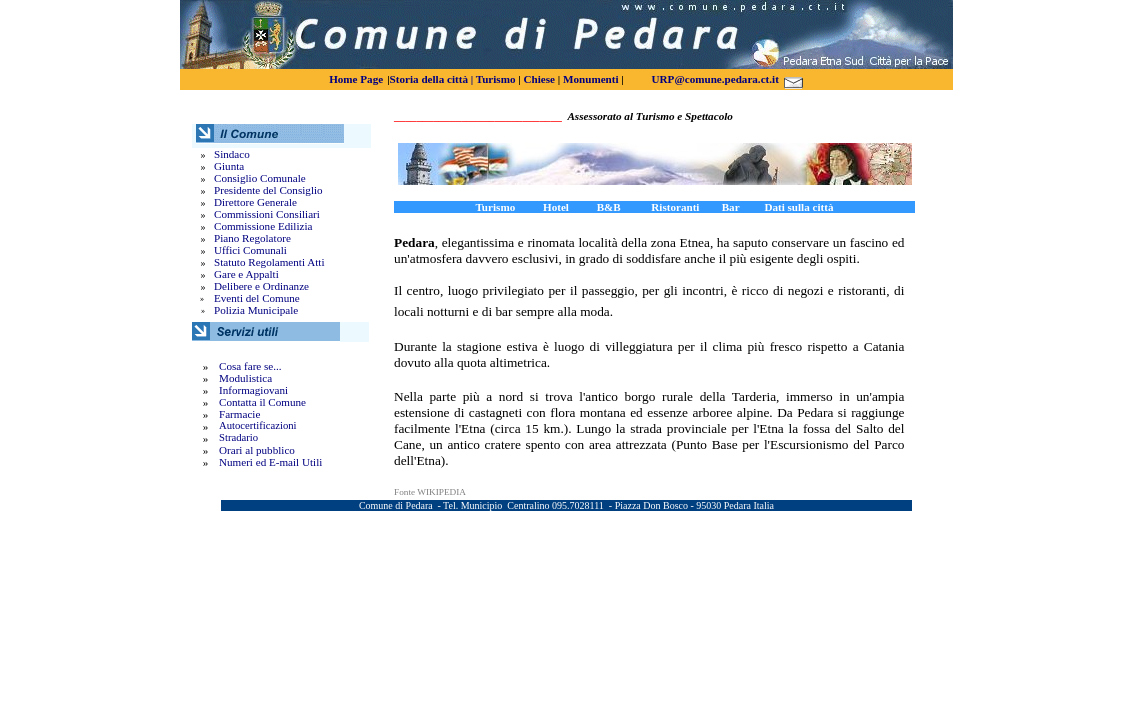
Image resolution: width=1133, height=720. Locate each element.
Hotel (556, 207)
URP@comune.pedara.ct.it (715, 79)
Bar (740, 207)
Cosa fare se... (250, 366)
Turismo (496, 79)
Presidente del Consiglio (268, 190)
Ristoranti (675, 207)
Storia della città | (432, 79)
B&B (624, 207)
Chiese (539, 79)
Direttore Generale (255, 202)
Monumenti (591, 79)
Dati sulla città (798, 207)
